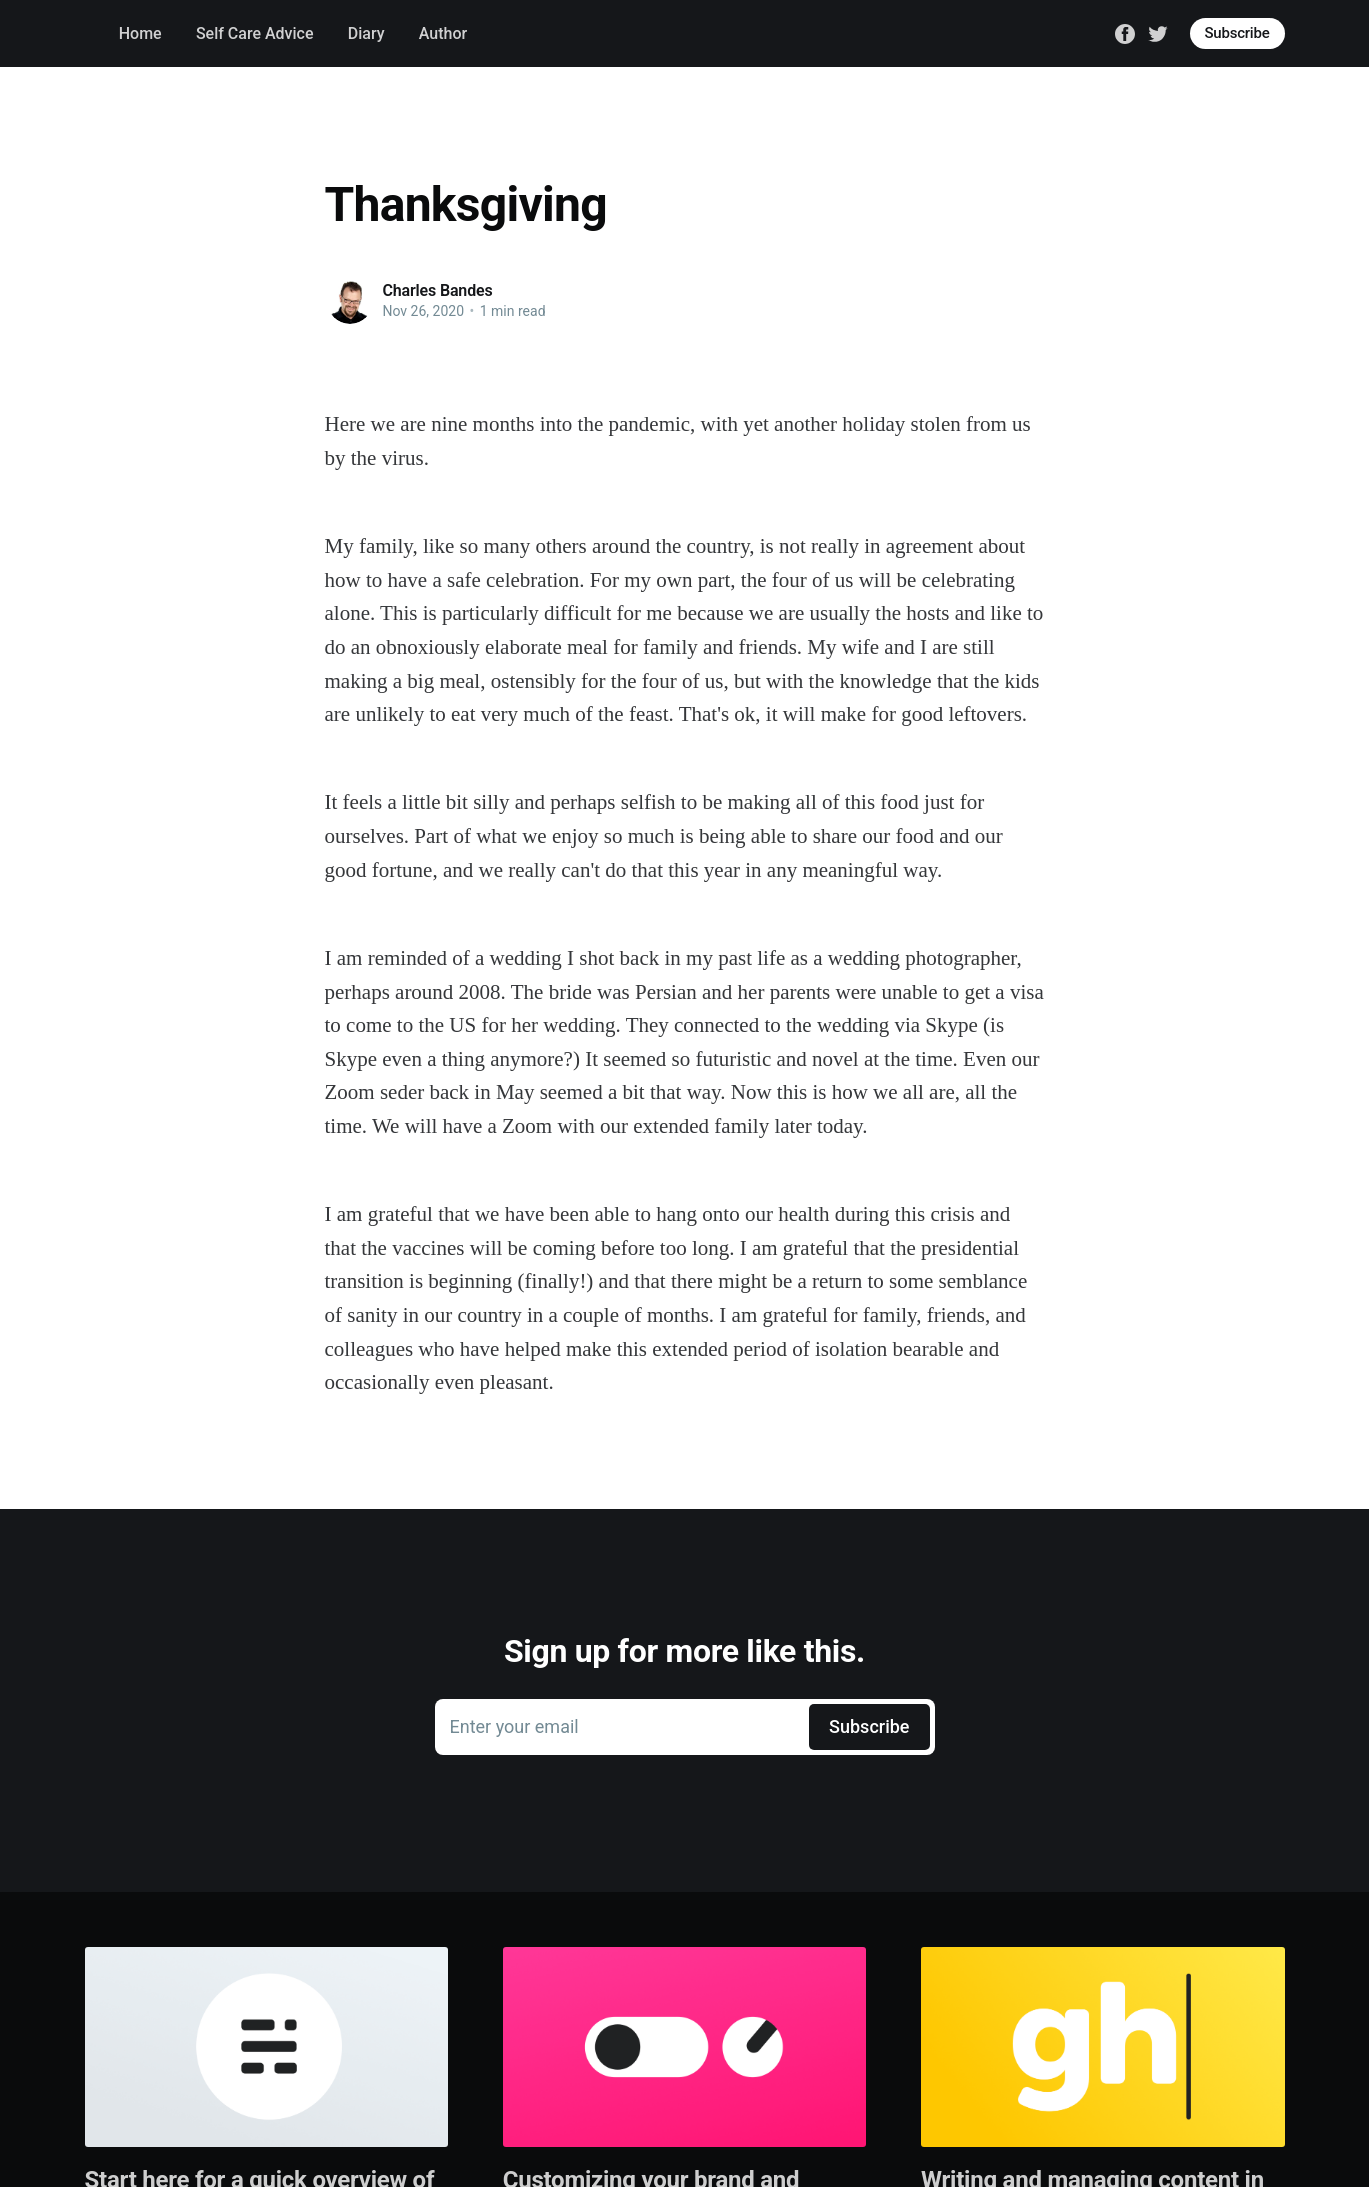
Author (443, 33)
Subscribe (1237, 33)
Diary (366, 33)
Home (140, 33)
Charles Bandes (438, 290)
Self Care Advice (255, 33)
